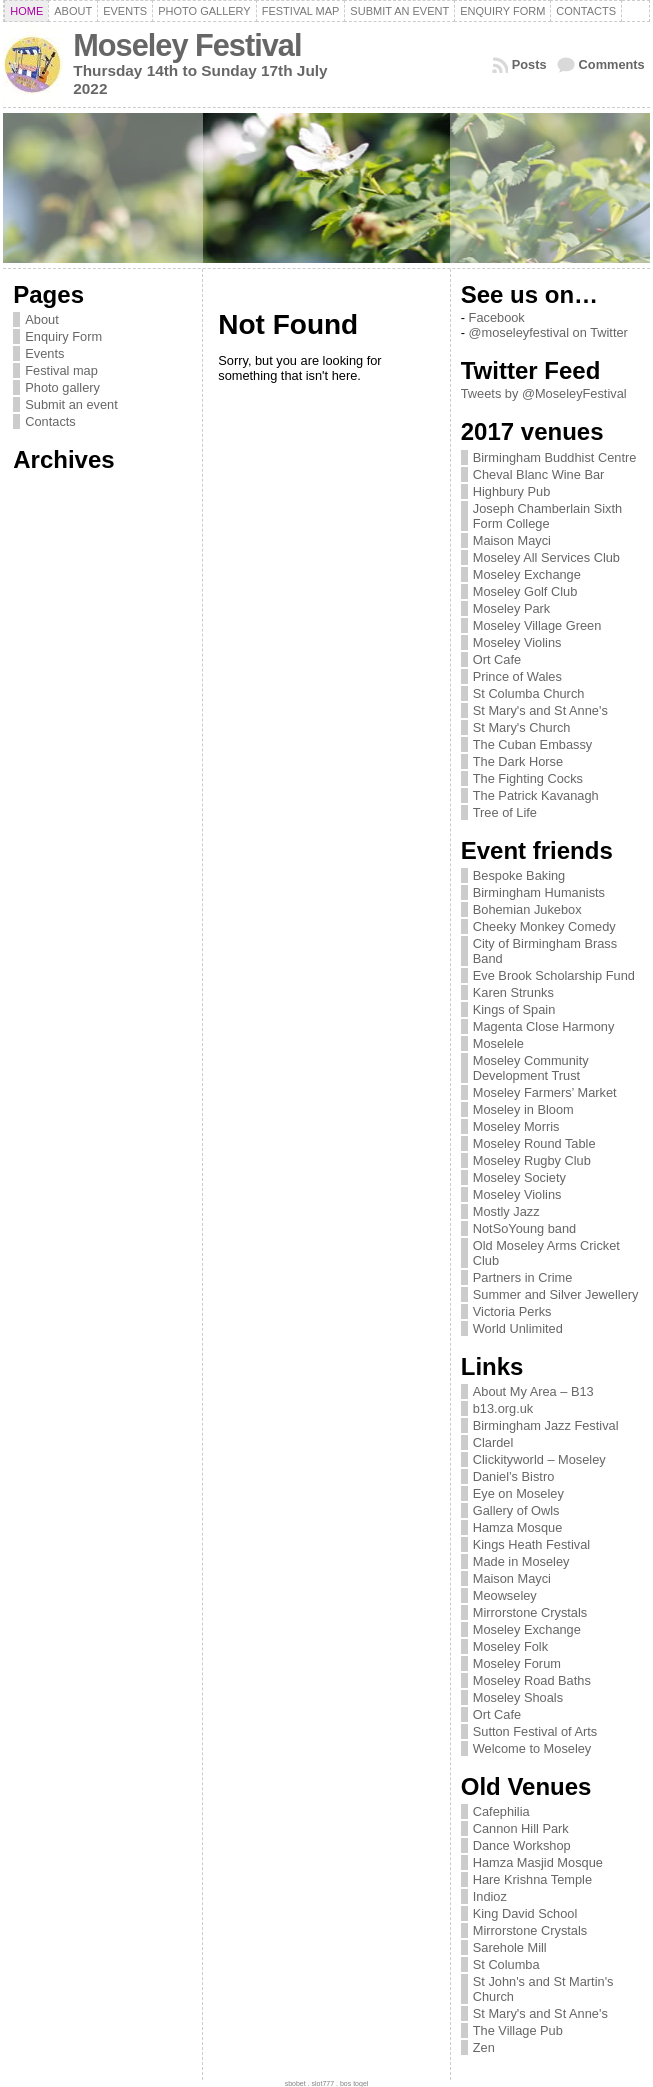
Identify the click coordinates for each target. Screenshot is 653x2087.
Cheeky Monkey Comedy (544, 926)
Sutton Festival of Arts (535, 1731)
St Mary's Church (522, 727)
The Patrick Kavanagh (536, 795)
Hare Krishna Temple (532, 1879)
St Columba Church (529, 693)
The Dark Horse (518, 761)
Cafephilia (501, 1811)
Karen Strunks (513, 992)
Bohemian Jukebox (527, 909)
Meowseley (505, 1595)
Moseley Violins (517, 642)
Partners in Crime (523, 1277)
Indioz (490, 1896)
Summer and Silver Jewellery (556, 1294)
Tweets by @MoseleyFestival (544, 393)
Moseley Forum (517, 1663)
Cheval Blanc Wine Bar (539, 474)
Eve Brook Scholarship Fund (554, 975)
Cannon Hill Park (521, 1828)
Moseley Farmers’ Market (545, 1092)
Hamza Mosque (518, 1527)
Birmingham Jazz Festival (546, 1425)
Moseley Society (519, 1177)
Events (44, 353)
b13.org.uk (503, 1408)
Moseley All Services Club (546, 557)
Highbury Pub (512, 491)
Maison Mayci (512, 540)
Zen (484, 2047)
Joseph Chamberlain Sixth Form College (547, 516)
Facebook (497, 317)
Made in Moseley (521, 1561)
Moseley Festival (187, 45)
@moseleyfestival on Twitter (548, 332)
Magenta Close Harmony (544, 1026)
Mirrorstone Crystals (530, 1612)
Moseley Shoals (518, 1697)
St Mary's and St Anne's (540, 710)
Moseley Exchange (527, 574)
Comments (612, 64)
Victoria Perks (512, 1311)
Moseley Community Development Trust (531, 1068)
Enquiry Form (63, 336)
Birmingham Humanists (539, 892)
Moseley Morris (516, 1126)
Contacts (50, 421)
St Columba (506, 1964)
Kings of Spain (514, 1009)
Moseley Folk (510, 1646)
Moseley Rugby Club (532, 1160)
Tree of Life (505, 812)
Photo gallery (62, 387)
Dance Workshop (522, 1845)
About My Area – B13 (533, 1391)
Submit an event (71, 404)
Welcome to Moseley (532, 1748)
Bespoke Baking (519, 875)
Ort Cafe (497, 659)
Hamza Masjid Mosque (538, 1862)
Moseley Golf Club (525, 591)
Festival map (61, 370)
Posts (529, 64)
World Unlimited (518, 1328)
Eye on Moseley (518, 1493)
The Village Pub (518, 2030)
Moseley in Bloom (523, 1109)
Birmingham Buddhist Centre (555, 457)
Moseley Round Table (534, 1143)
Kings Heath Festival (531, 1544)
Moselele (498, 1043)
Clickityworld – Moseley (539, 1459)
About (41, 319)
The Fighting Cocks (528, 778)
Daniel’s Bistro (514, 1476)
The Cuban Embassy (533, 744)
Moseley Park (512, 608)
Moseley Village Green (537, 625)
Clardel (493, 1442)
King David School (525, 1913)
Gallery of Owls (516, 1510)
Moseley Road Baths (532, 1680)
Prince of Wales (517, 676)
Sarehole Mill (510, 1947)
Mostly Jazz (506, 1211)
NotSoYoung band (524, 1228)
